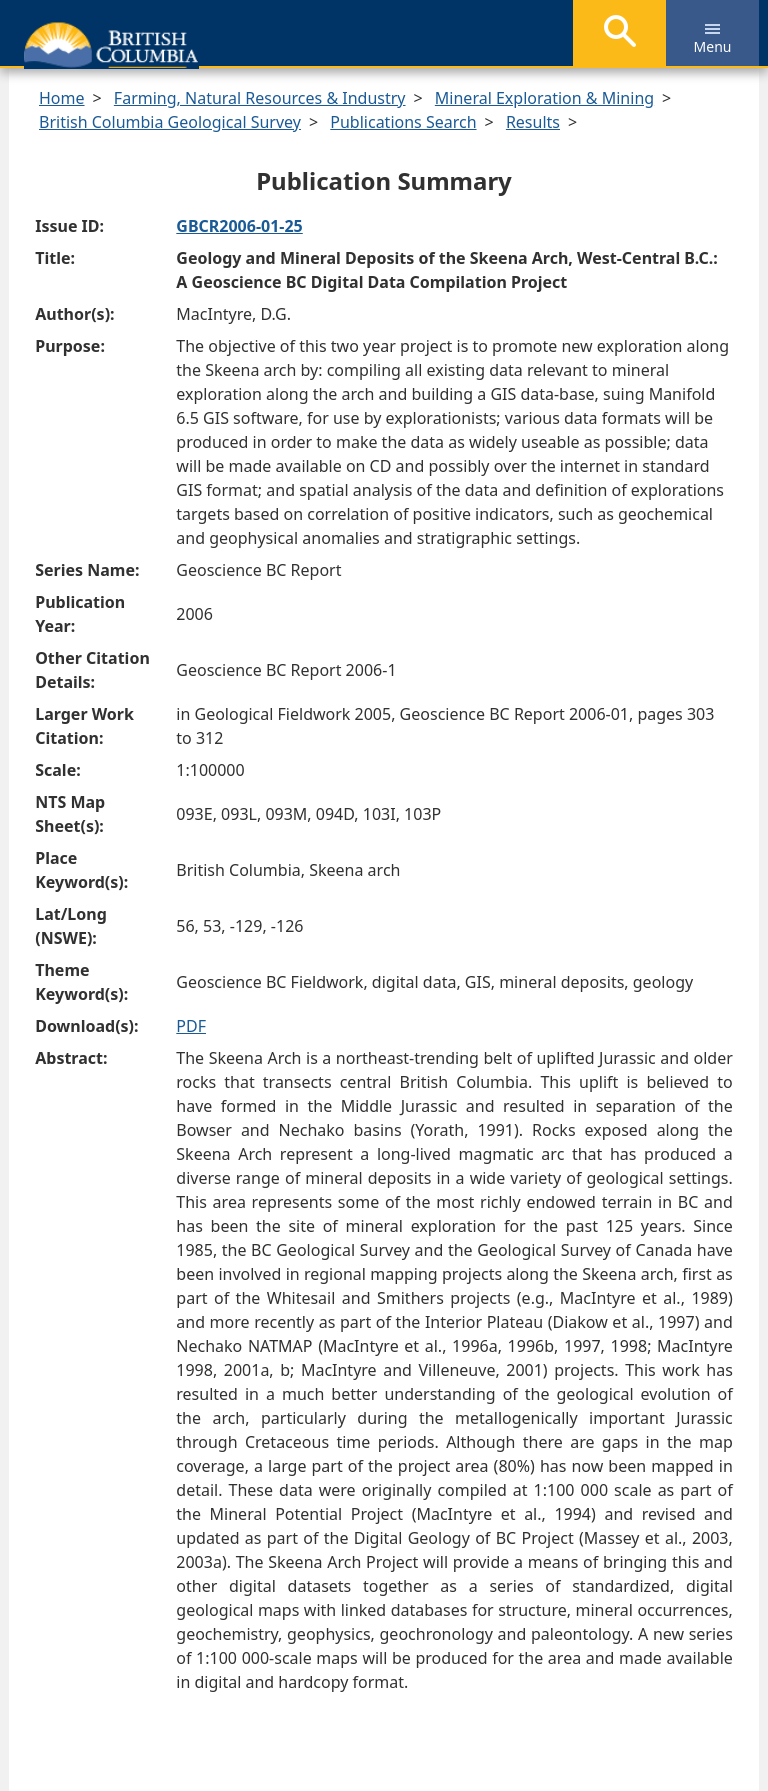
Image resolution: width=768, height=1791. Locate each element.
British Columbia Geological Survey (170, 122)
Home (62, 98)
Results (533, 122)
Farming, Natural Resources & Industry (260, 98)
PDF (191, 1026)
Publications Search (403, 122)
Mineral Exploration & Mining (544, 98)
